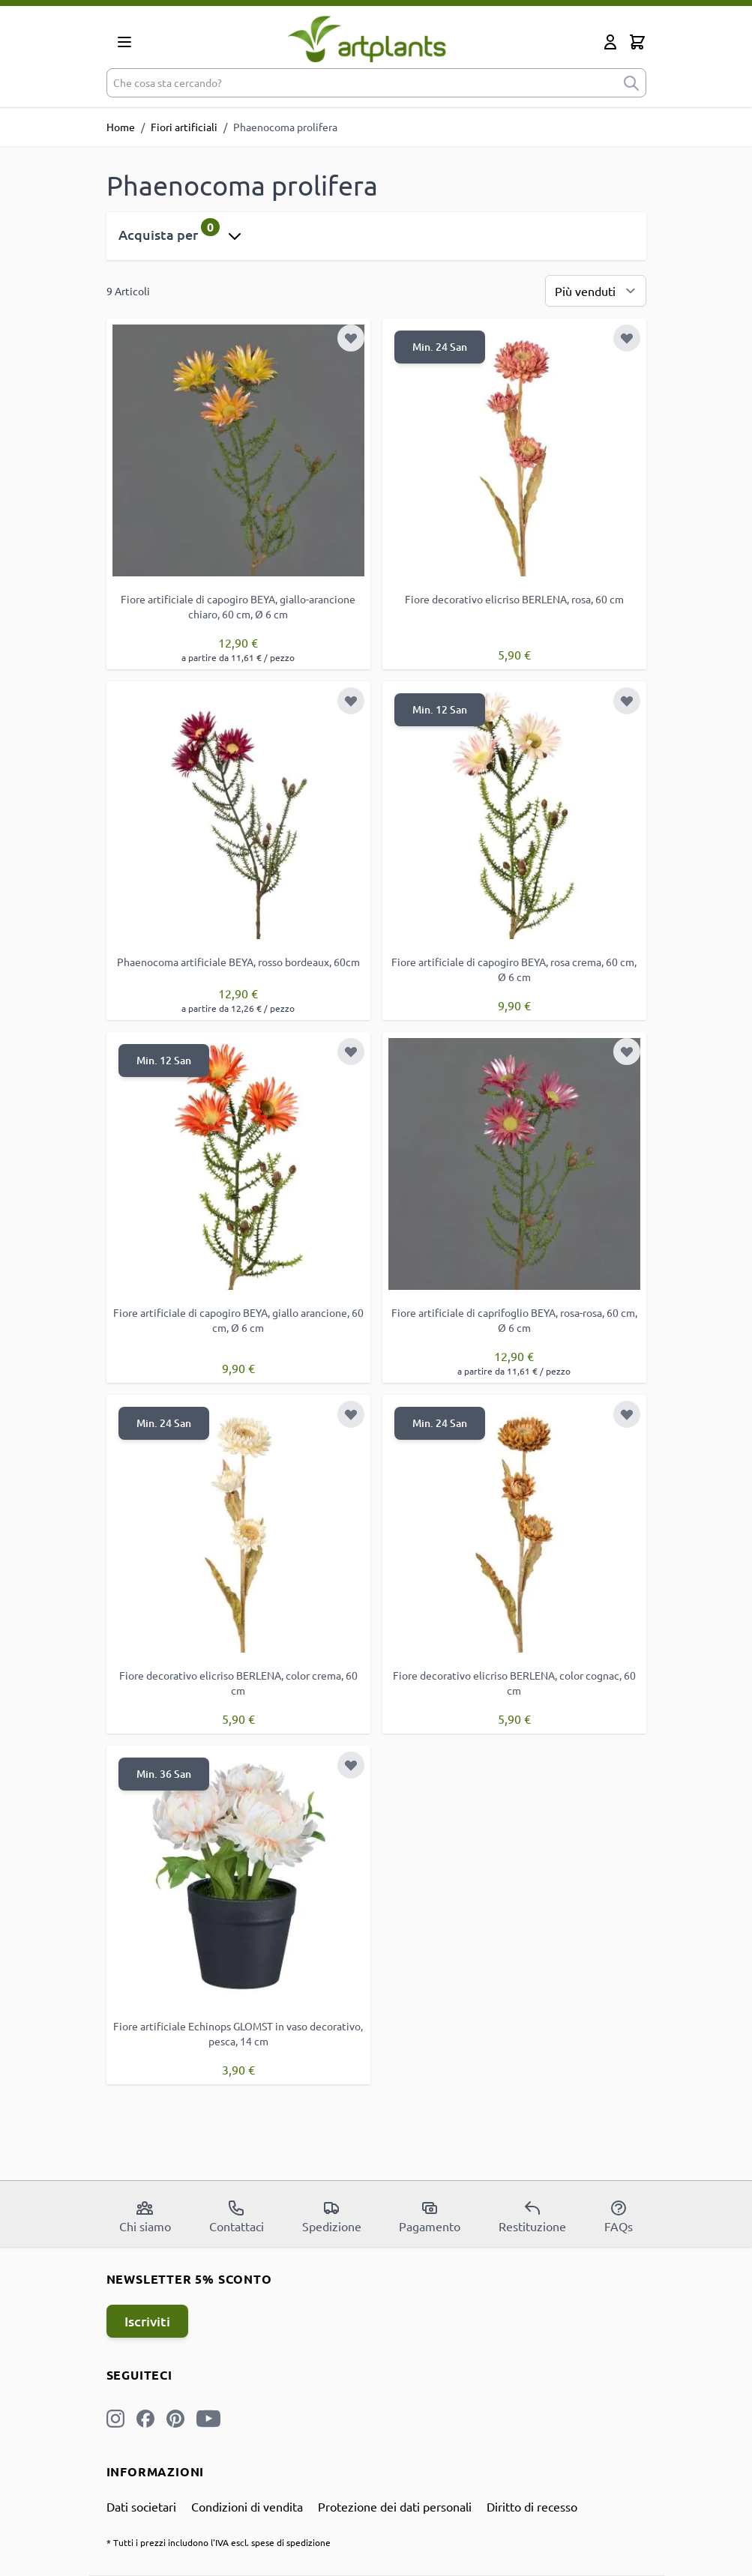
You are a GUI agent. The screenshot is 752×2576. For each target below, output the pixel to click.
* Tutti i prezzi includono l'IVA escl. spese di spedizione (218, 2542)
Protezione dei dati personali (395, 2506)
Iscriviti (147, 2320)
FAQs (618, 2216)
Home (120, 126)
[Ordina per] (595, 291)
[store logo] (367, 38)
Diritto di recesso (532, 2506)
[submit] (631, 82)
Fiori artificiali (184, 126)
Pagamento (429, 2216)
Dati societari (141, 2506)
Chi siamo (145, 2216)
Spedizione (331, 2216)
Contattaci (236, 2216)
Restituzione (532, 2216)
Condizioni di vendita (247, 2506)
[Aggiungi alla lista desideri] (350, 338)
